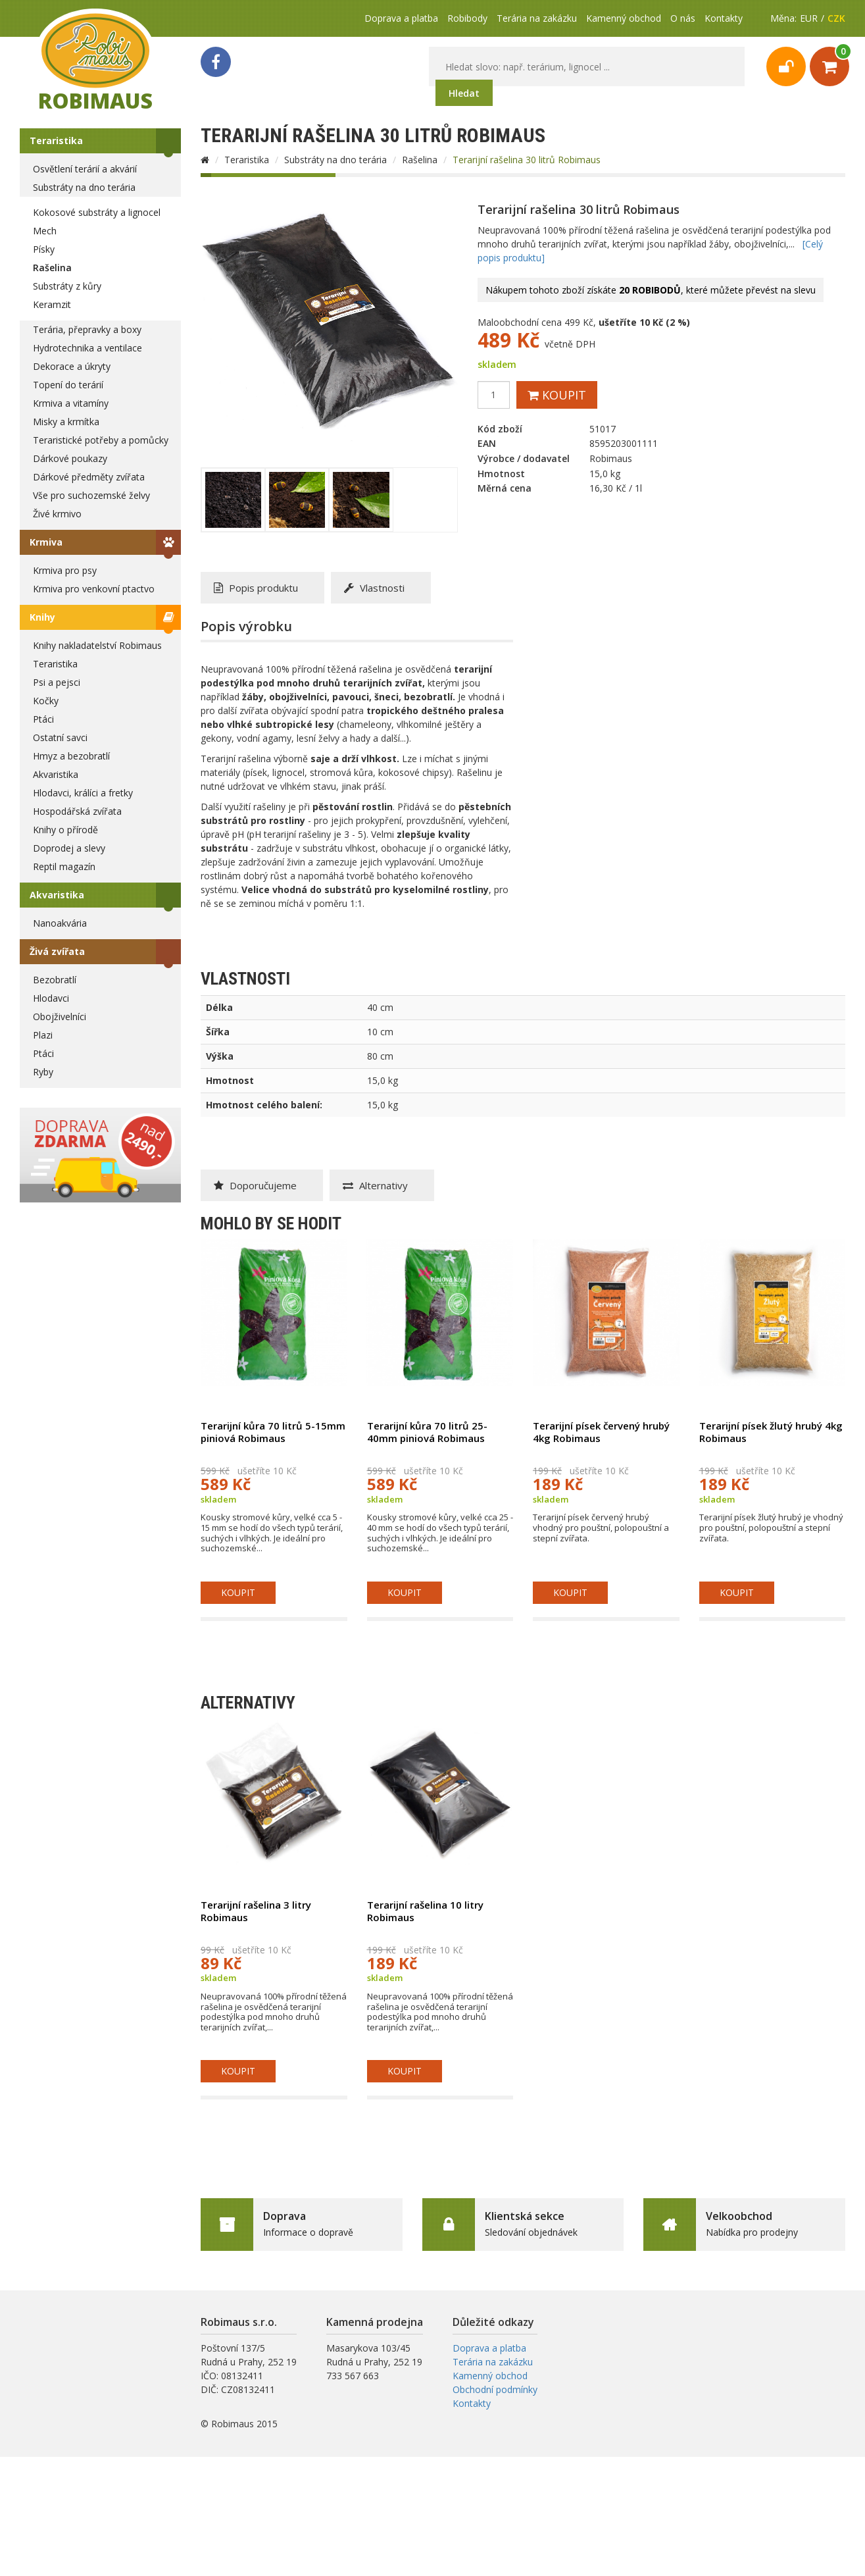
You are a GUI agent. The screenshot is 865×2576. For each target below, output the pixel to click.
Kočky (46, 700)
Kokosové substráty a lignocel (97, 212)
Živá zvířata (57, 951)
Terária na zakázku (537, 18)
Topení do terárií (68, 384)
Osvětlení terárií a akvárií (85, 169)
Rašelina (52, 267)
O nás (682, 18)
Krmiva (46, 542)
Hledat (464, 93)
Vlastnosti (374, 587)
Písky (44, 249)
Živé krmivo (57, 513)
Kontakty (723, 18)
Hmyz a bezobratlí (71, 756)
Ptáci (43, 719)
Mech (45, 230)
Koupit (557, 395)
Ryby (43, 1072)
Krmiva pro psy (65, 570)
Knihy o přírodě (65, 829)
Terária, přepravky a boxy (87, 329)
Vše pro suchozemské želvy (91, 495)
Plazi (43, 1035)
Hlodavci (51, 998)
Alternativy (375, 1185)
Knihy (42, 617)
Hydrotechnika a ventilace (87, 348)
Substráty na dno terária (84, 187)
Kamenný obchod (623, 18)
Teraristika (56, 140)
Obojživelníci (59, 1016)
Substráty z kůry (67, 286)
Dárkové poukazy (70, 458)
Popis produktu (256, 587)
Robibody (467, 18)
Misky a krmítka (66, 421)
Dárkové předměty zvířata (89, 477)
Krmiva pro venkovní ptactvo (94, 588)
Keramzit (52, 304)
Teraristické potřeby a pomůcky (100, 440)
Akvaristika (55, 774)
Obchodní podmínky (495, 2389)
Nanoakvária (60, 923)
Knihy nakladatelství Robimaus (97, 645)
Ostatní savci (60, 737)
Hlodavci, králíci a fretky (83, 792)
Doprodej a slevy (69, 848)
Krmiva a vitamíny (71, 403)
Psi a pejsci (56, 682)
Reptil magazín (64, 866)
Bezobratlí (54, 979)
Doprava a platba (401, 18)
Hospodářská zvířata (77, 811)
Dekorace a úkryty (72, 366)
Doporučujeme (255, 1185)
